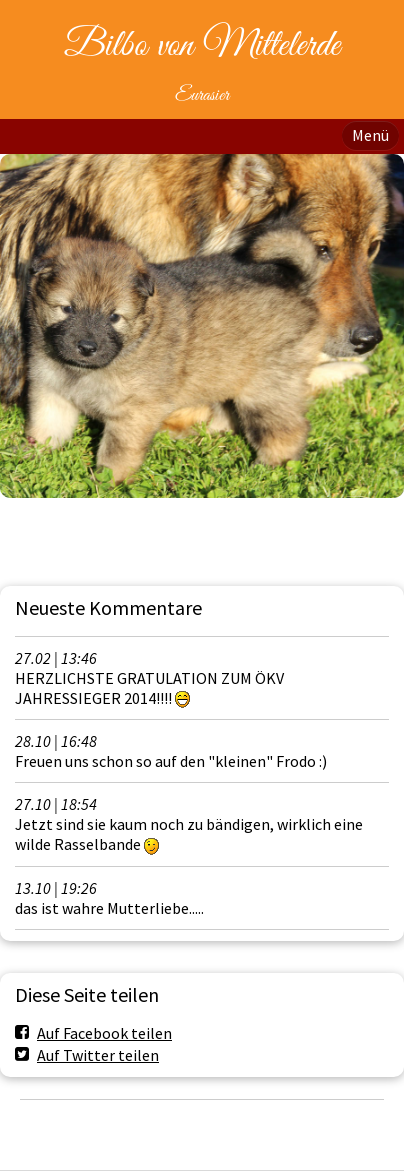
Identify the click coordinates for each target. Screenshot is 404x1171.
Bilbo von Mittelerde (202, 46)
